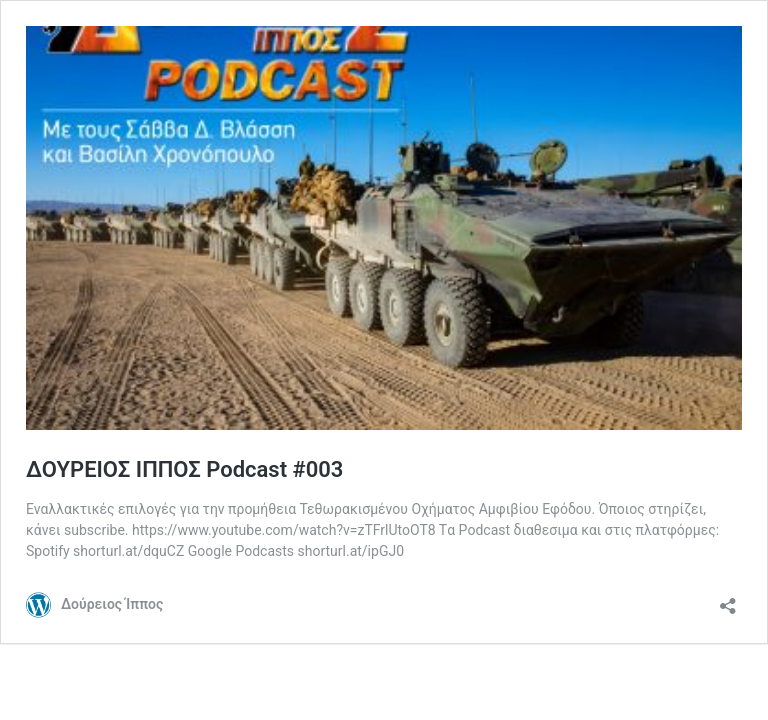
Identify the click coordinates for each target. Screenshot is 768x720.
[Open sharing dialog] (728, 599)
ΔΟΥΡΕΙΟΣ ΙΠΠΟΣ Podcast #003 (184, 469)
